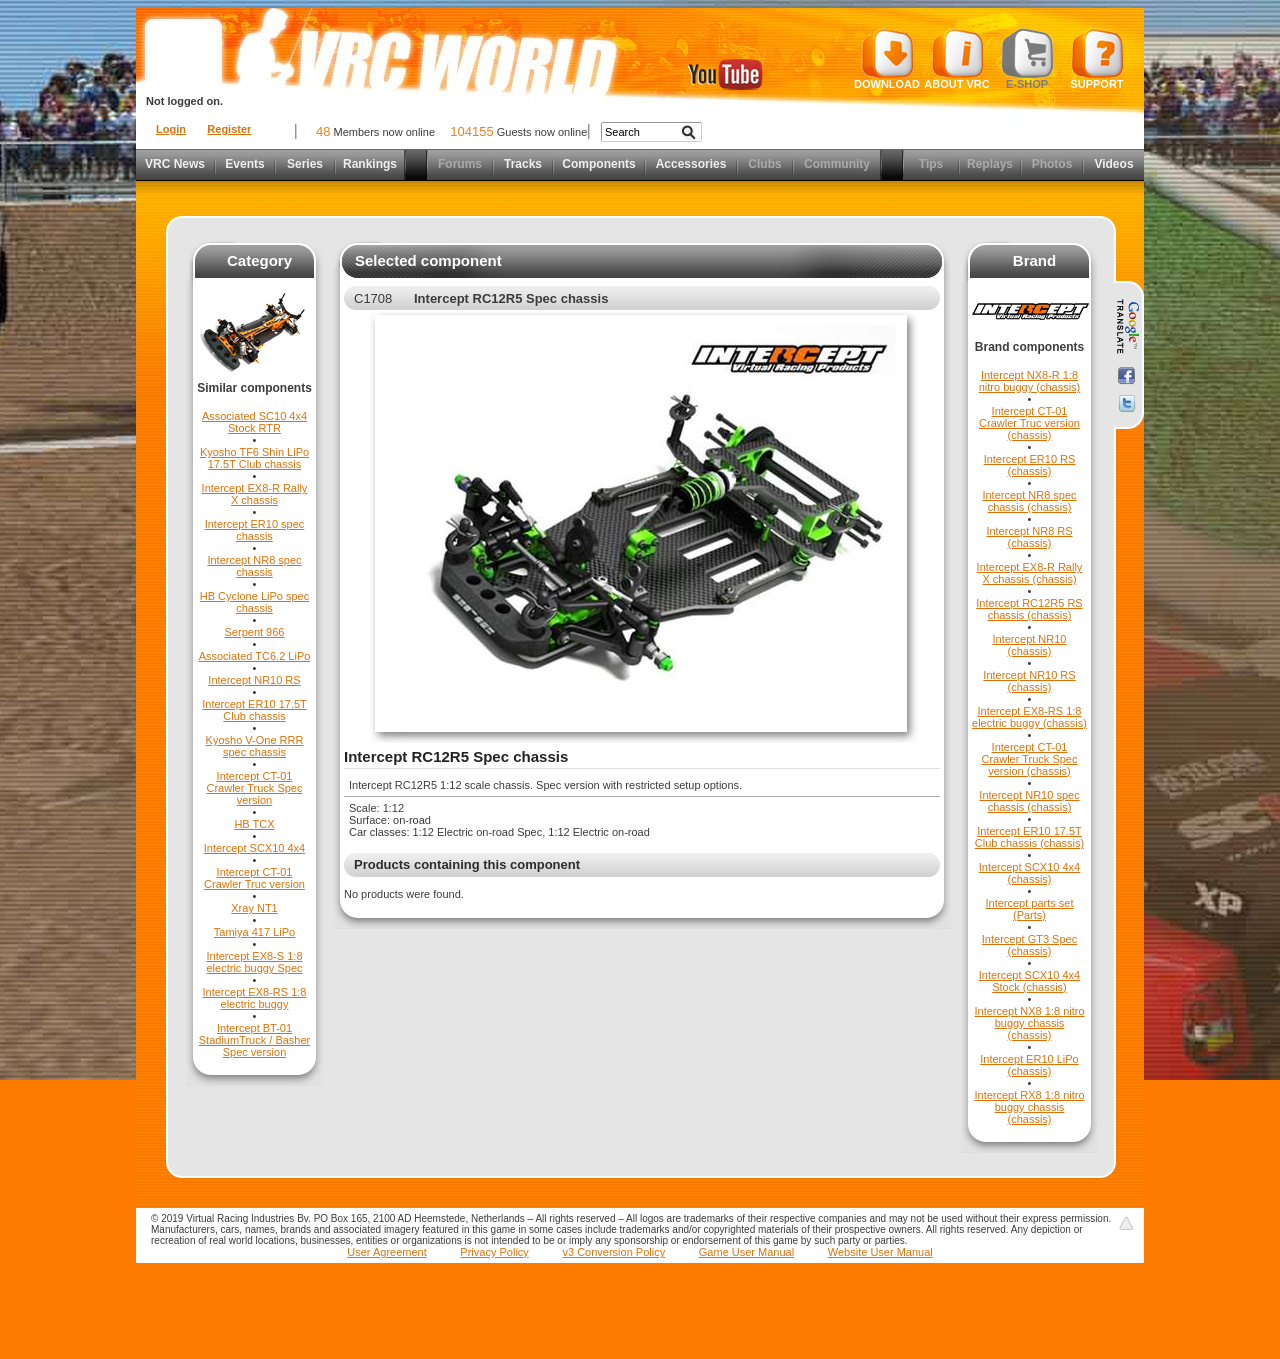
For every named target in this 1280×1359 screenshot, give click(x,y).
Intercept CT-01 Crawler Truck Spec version (255, 788)
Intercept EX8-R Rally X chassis (255, 494)
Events (244, 164)
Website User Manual (880, 1252)
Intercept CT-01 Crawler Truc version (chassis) (1029, 423)
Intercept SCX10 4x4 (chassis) (1030, 873)
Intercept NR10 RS (254, 680)
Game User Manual (746, 1252)
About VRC (956, 59)
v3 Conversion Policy (613, 1252)
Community (837, 164)
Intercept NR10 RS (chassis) (1029, 681)
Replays (990, 164)
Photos (1052, 164)
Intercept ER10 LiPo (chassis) (1029, 1065)
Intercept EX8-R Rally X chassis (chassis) (1030, 573)
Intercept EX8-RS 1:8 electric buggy (255, 998)
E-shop (1027, 59)
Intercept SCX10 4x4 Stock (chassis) (1030, 981)
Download (887, 59)
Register (229, 129)
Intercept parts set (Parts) (1029, 909)
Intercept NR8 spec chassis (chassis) (1029, 501)
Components (598, 164)
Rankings (370, 164)
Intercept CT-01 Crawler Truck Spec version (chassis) (1030, 759)
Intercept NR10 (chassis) (1030, 645)
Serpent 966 (255, 632)
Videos (1113, 164)
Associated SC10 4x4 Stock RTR (254, 422)
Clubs (764, 164)
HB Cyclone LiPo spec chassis (254, 602)
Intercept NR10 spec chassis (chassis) (1029, 801)
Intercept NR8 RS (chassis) (1029, 537)
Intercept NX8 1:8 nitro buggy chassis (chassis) (1029, 1023)
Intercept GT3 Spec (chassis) (1029, 945)
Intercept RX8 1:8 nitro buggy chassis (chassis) (1029, 1107)
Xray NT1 (254, 908)
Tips (931, 164)
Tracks (523, 164)
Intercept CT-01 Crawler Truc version (254, 878)
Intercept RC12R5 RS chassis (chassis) (1029, 609)
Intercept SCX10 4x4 (255, 848)
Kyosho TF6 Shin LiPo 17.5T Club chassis (254, 458)
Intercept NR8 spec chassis (254, 566)
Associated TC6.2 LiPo (255, 656)
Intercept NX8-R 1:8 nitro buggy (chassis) (1030, 381)
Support (1097, 59)
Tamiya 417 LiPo (254, 932)
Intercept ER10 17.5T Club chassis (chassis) (1029, 837)
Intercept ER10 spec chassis (255, 530)
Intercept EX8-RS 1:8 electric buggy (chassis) (1029, 717)
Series (305, 164)
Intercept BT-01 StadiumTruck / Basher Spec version (254, 1040)
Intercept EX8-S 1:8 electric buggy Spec (255, 962)
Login (171, 129)
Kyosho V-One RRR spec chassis (255, 746)
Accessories (691, 164)
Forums (460, 164)
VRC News (175, 164)
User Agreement (386, 1252)
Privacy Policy (494, 1252)
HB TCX (254, 824)
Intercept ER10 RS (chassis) (1030, 465)
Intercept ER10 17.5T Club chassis (254, 710)
